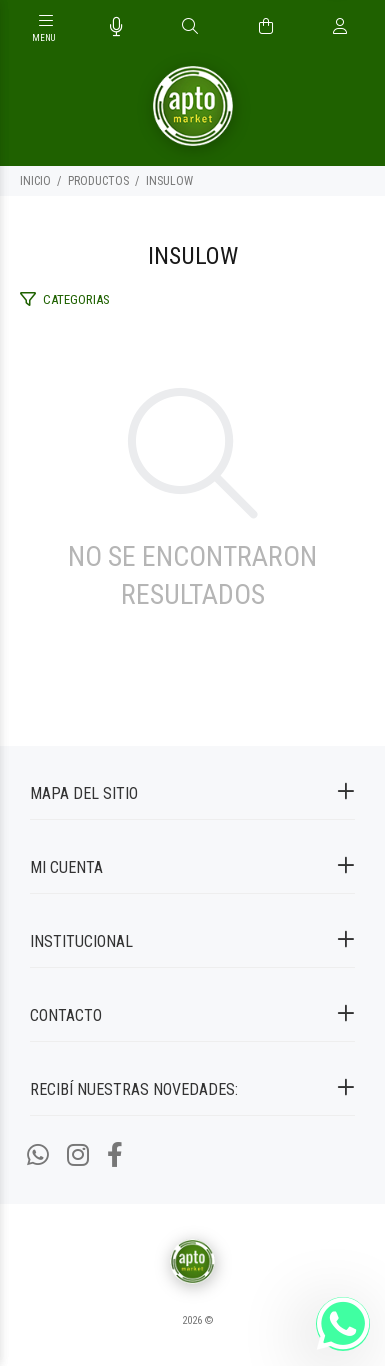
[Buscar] (190, 27)
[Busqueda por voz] (116, 27)
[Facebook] (115, 1155)
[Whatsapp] (38, 1155)
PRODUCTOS (98, 181)
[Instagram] (78, 1155)
